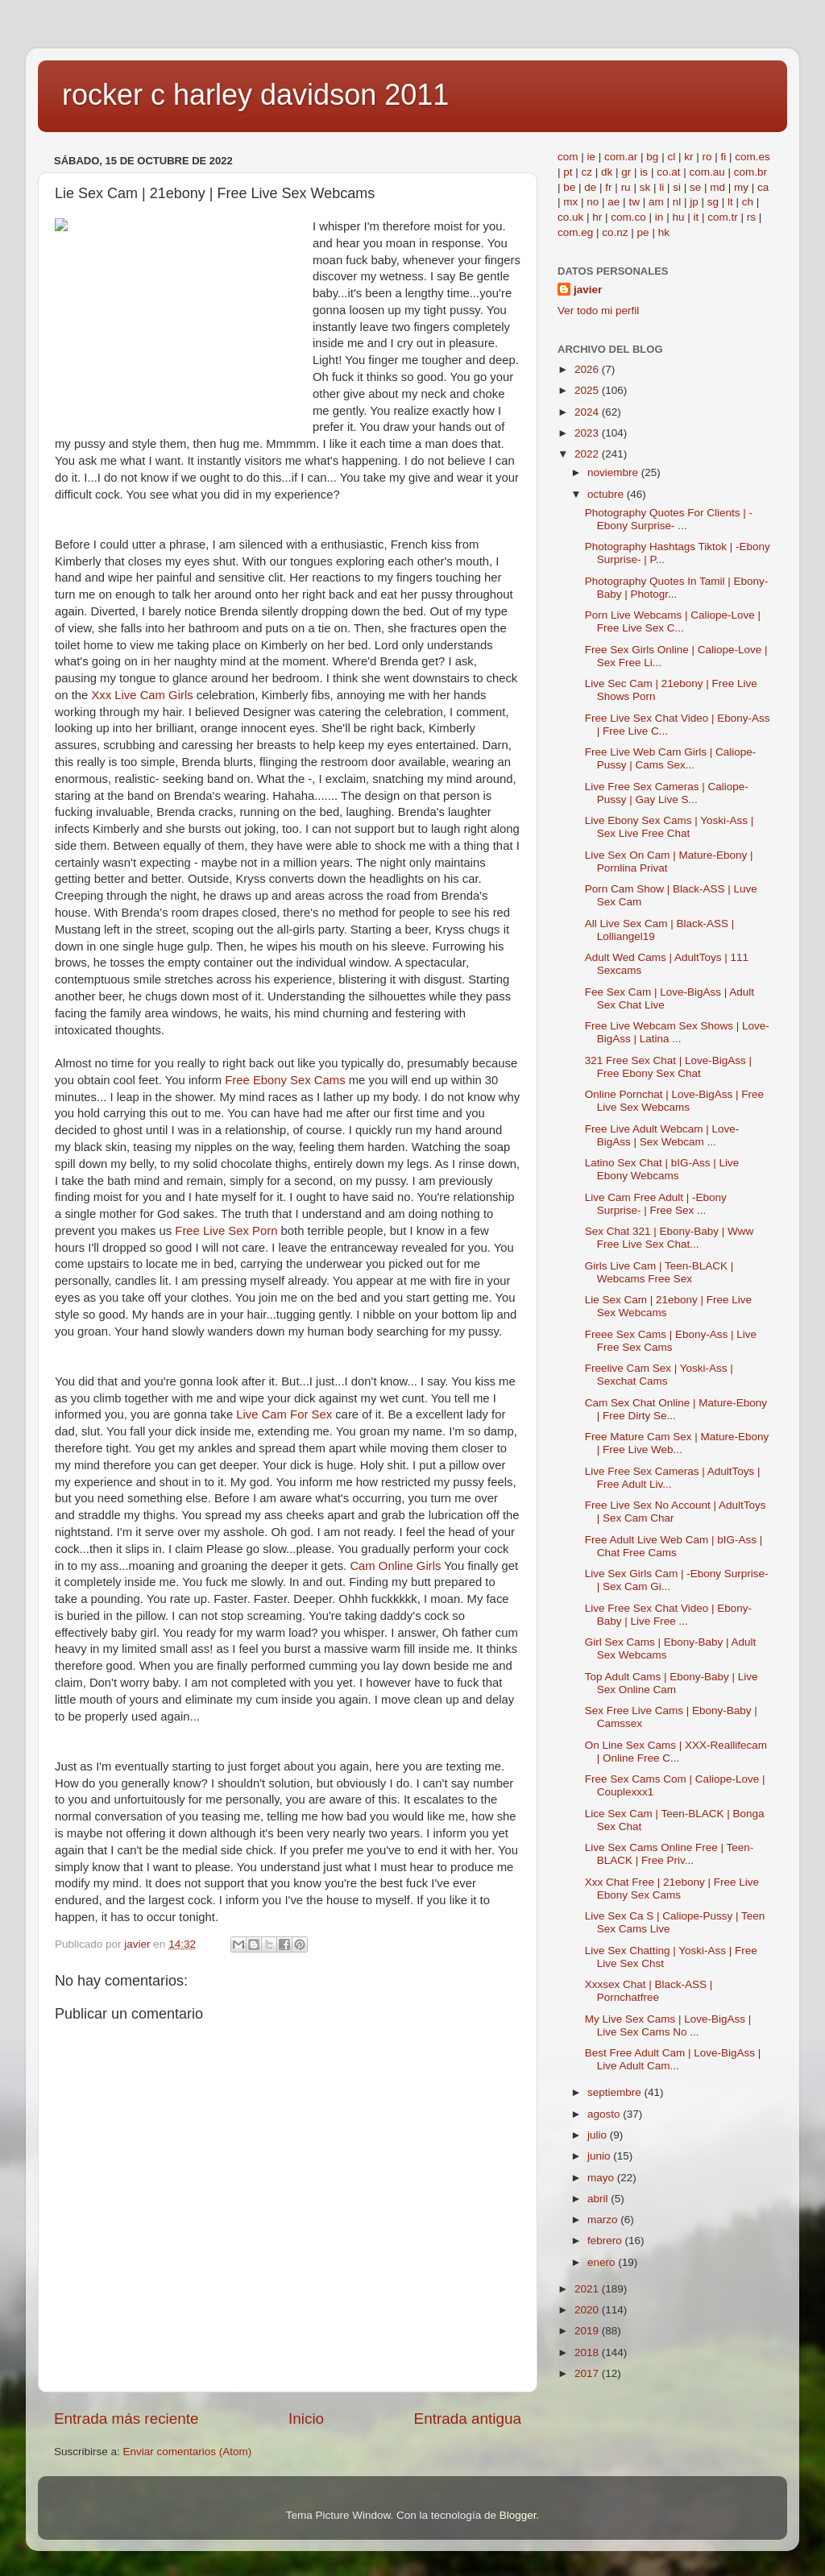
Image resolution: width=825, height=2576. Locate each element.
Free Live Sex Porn (226, 1230)
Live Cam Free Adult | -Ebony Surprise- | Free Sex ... (656, 1203)
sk (645, 187)
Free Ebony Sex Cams (285, 1080)
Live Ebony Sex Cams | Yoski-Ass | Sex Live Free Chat (669, 826)
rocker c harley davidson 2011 (255, 94)
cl (671, 157)
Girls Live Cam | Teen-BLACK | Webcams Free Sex (659, 1272)
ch (747, 202)
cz (587, 172)
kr (688, 157)
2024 (588, 412)
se (695, 187)
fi (723, 157)
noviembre (614, 472)
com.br (750, 172)
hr (597, 217)
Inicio (306, 2418)
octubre (607, 494)
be (569, 187)
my (741, 187)
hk (664, 232)
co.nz (615, 232)
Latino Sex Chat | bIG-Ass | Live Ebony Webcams (662, 1169)
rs (751, 217)
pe (643, 232)
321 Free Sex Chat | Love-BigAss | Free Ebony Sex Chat (668, 1066)
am (656, 202)
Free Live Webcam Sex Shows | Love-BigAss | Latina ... (677, 1032)
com (568, 157)
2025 (588, 390)
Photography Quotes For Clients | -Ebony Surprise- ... (668, 519)
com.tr (722, 217)
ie (591, 157)
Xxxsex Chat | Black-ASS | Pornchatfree (649, 1990)
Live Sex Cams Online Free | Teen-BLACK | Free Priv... (669, 1853)
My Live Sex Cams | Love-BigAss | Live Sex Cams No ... (668, 2025)
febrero (606, 2240)
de (590, 187)
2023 (588, 433)
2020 (588, 2310)
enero (602, 2262)
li (661, 187)
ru (626, 187)
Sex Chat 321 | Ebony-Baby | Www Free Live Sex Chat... (669, 1237)
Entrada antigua (467, 2418)
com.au (706, 172)
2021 (588, 2289)
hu (678, 217)
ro (706, 157)
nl (677, 202)
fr (608, 187)
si (677, 187)
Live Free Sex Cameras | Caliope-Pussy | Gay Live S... (666, 793)
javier (588, 290)
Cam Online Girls (395, 1565)
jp (694, 202)
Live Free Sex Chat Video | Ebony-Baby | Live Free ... (668, 1614)
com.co (628, 217)
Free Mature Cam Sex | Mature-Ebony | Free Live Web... (677, 1443)
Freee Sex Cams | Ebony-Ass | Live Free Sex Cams (671, 1340)
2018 (588, 2352)
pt (567, 172)
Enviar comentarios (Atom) (187, 2452)
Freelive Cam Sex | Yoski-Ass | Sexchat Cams (659, 1374)
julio (598, 2135)
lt (730, 202)
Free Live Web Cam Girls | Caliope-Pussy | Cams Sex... (671, 758)
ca (763, 187)
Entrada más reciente (126, 2418)
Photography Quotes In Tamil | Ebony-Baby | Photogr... (677, 587)
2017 (588, 2373)
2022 (588, 454)
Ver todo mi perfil (598, 310)
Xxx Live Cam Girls (142, 695)
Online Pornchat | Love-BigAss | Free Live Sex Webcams (674, 1100)
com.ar (620, 157)
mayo (602, 2178)
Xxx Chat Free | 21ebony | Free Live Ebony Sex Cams (672, 1888)
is (644, 172)
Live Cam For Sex (284, 1414)
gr (626, 172)
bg (652, 157)
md (717, 187)
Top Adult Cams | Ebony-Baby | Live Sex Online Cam (671, 1683)
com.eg (575, 232)
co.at (668, 172)
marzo (603, 2220)
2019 (588, 2331)
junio (600, 2156)
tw (634, 202)
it (696, 217)
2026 (588, 369)
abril (599, 2199)
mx (570, 202)
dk (606, 172)
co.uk (570, 217)
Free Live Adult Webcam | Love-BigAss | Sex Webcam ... (662, 1135)
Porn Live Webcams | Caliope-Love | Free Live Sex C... (673, 621)
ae (613, 202)
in (659, 217)
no (593, 202)
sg (713, 202)
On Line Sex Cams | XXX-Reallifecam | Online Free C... (676, 1751)
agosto (605, 2114)
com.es (752, 157)
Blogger (518, 2515)
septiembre (616, 2092)
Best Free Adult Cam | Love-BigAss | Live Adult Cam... (673, 2059)
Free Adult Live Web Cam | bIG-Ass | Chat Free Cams (674, 1546)
